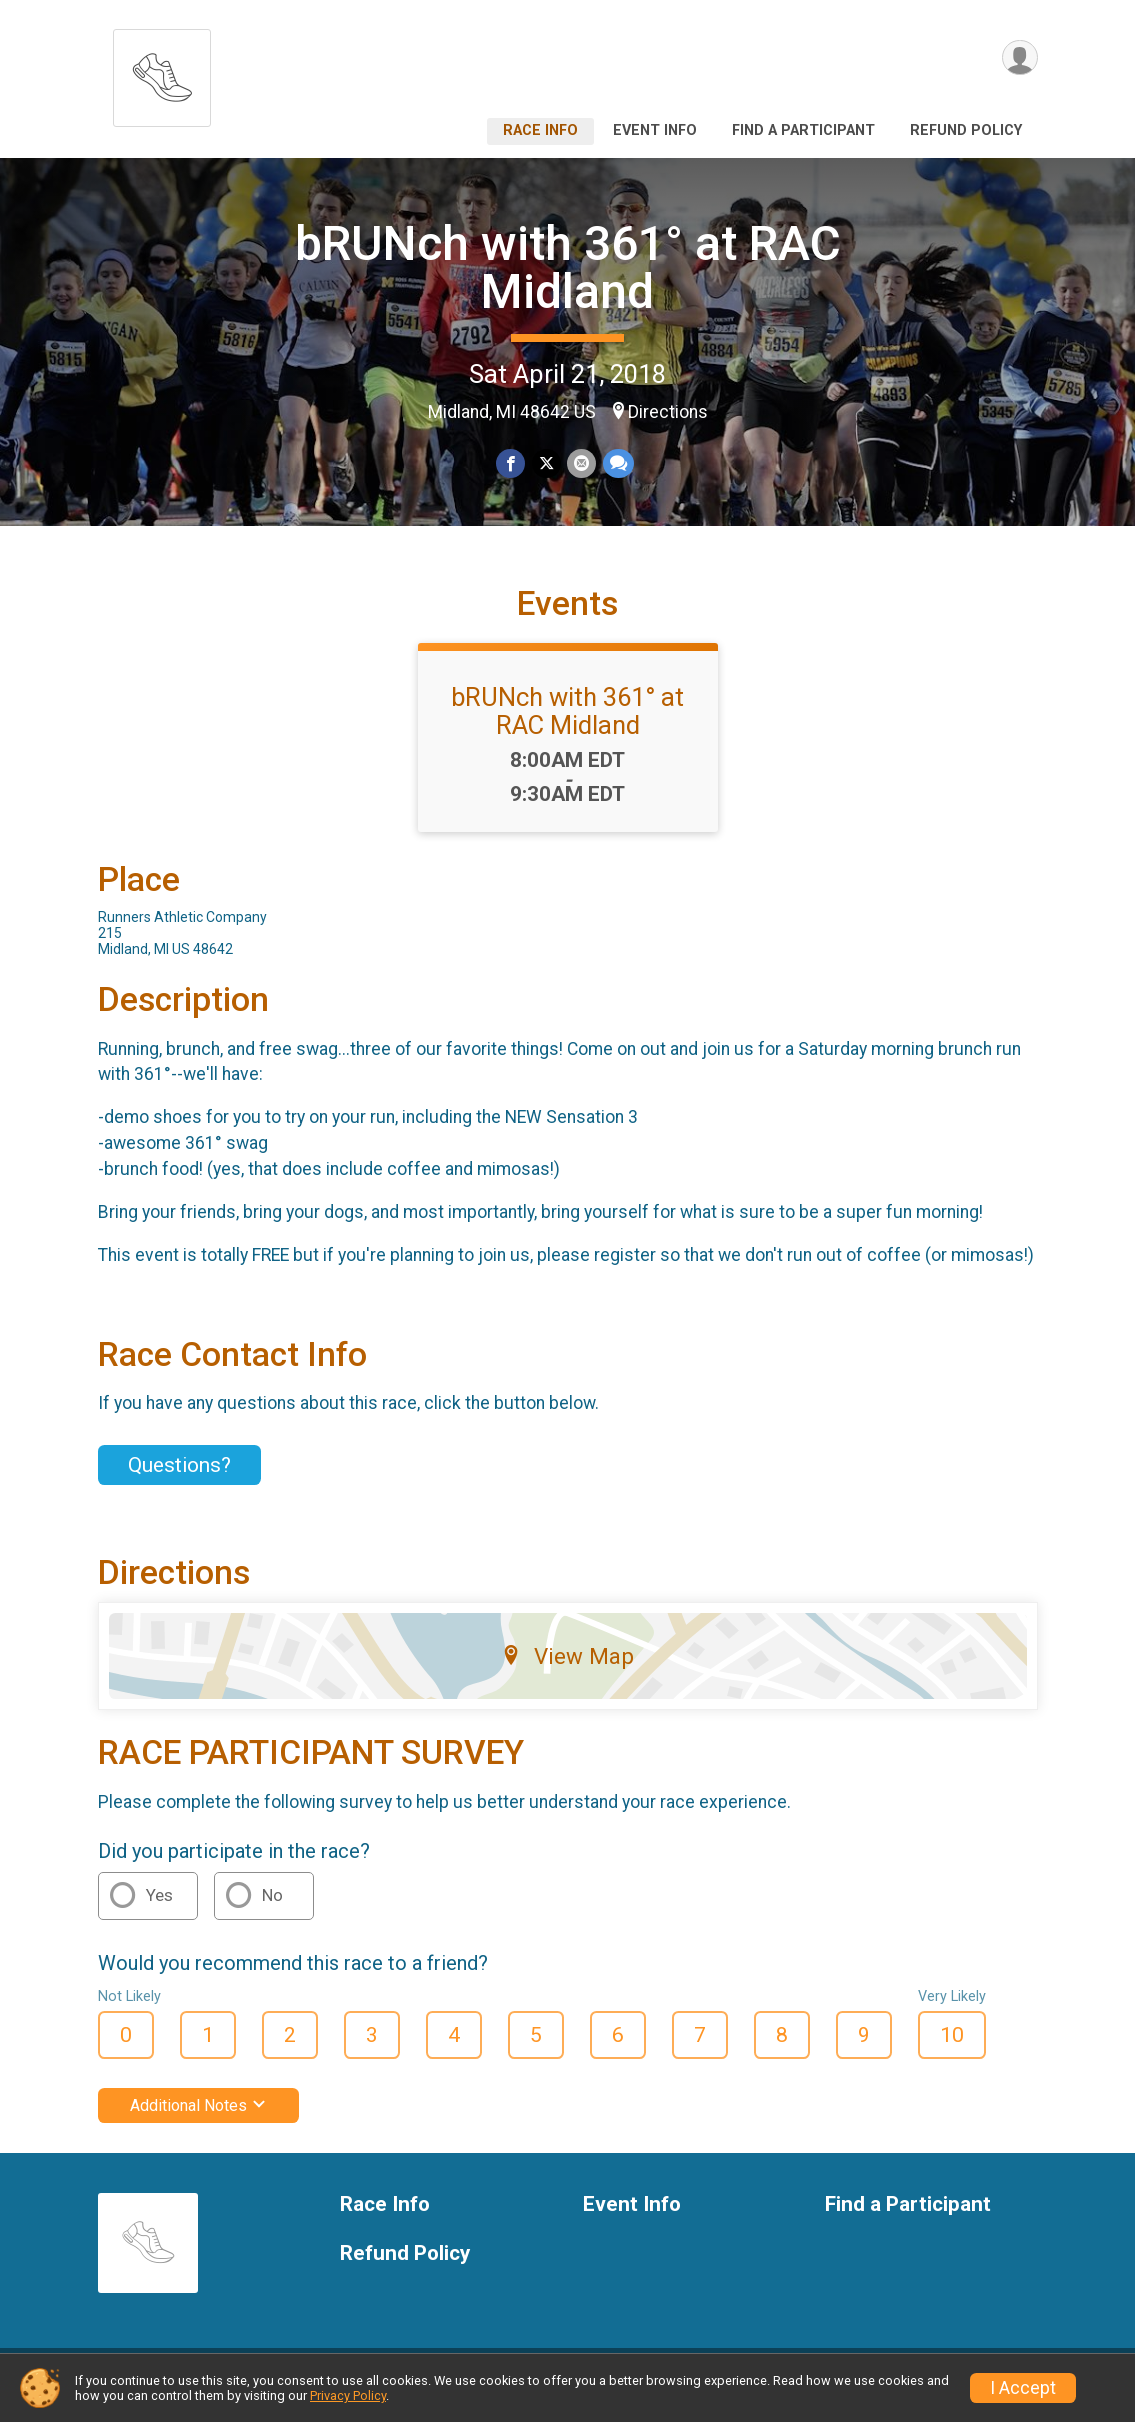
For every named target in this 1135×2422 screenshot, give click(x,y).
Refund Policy (966, 130)
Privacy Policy (348, 2395)
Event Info (655, 130)
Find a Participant (803, 130)
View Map (567, 1668)
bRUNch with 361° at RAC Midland (568, 267)
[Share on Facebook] (511, 463)
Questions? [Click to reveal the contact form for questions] (179, 1477)
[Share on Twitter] (546, 463)
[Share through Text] (617, 463)
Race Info (540, 130)
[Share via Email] (581, 463)
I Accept (1023, 2388)
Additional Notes (198, 2117)
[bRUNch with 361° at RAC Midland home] (162, 72)
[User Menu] (1019, 58)
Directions (668, 412)
